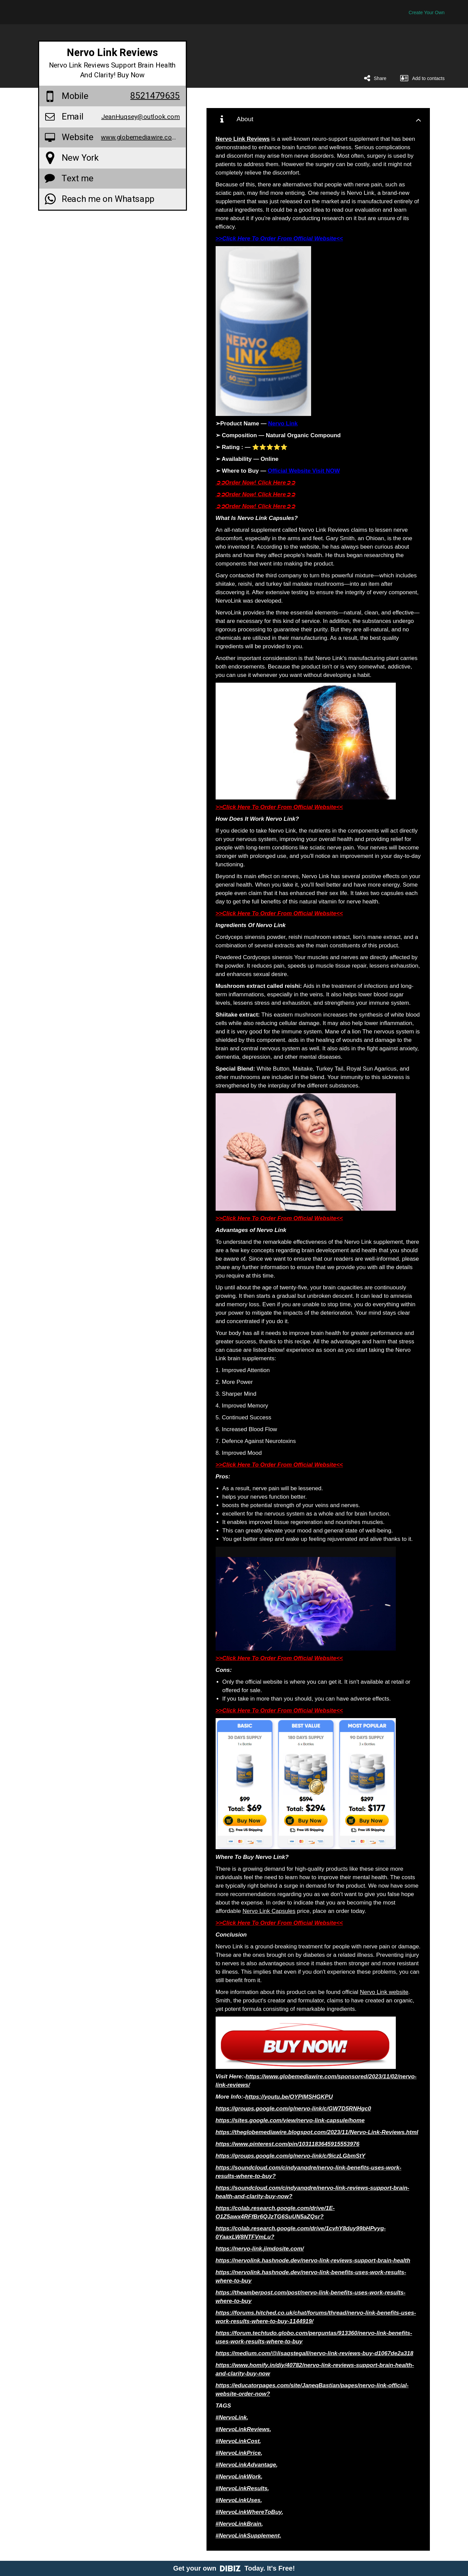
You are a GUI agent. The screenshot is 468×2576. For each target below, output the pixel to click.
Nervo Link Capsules (269, 1911)
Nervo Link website (384, 1992)
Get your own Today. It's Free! (234, 2568)
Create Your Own (427, 12)
